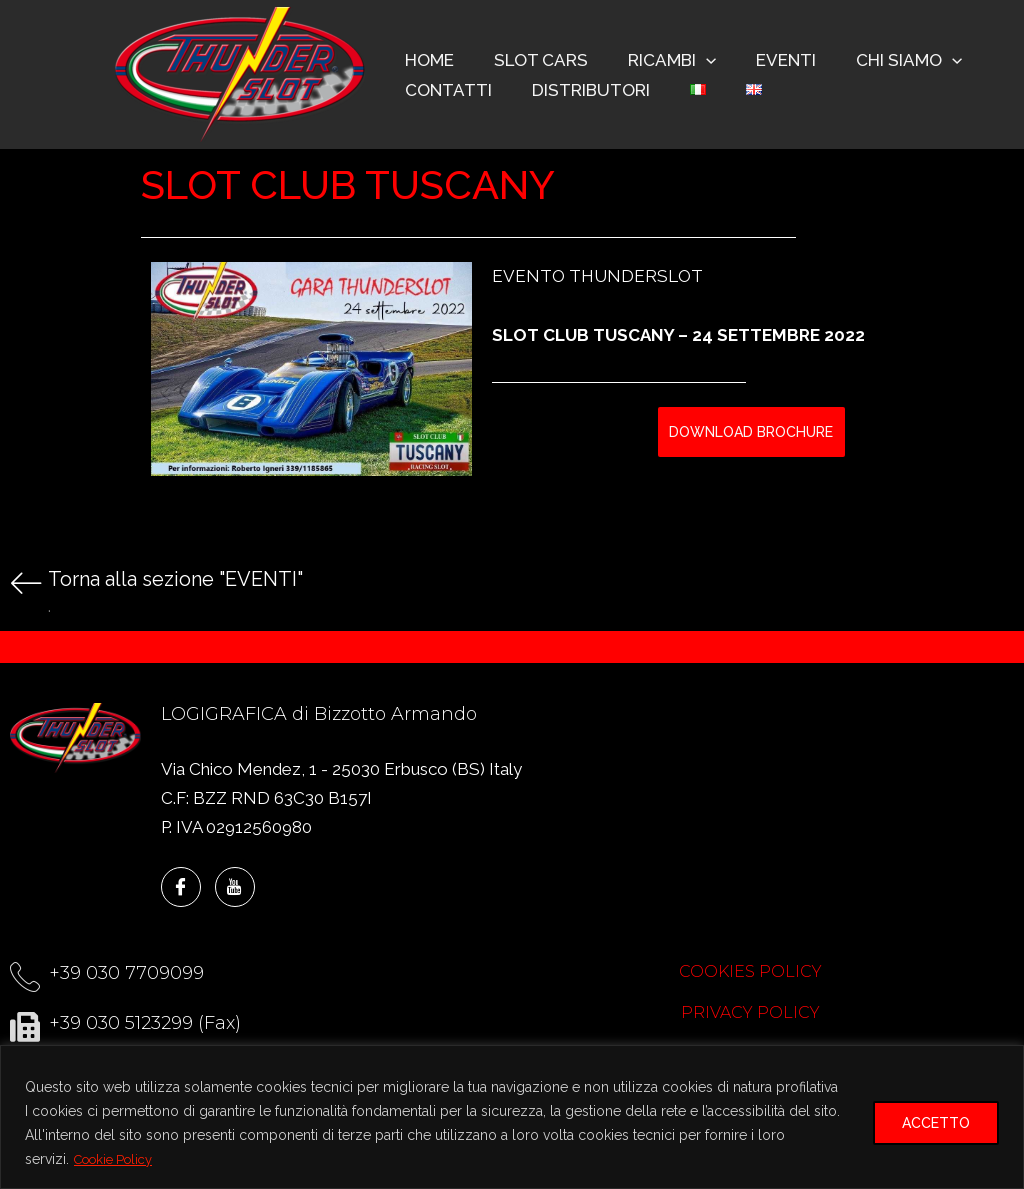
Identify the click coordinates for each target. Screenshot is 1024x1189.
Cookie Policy (119, 1160)
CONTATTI (445, 90)
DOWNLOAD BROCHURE (751, 432)
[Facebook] (181, 887)
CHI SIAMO (882, 60)
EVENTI (765, 60)
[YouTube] (235, 887)
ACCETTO (936, 1124)
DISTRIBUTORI (582, 90)
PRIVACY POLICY (750, 1012)
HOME (426, 60)
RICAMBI (657, 60)
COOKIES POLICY (750, 971)
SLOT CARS (532, 60)
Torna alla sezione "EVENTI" (175, 579)
